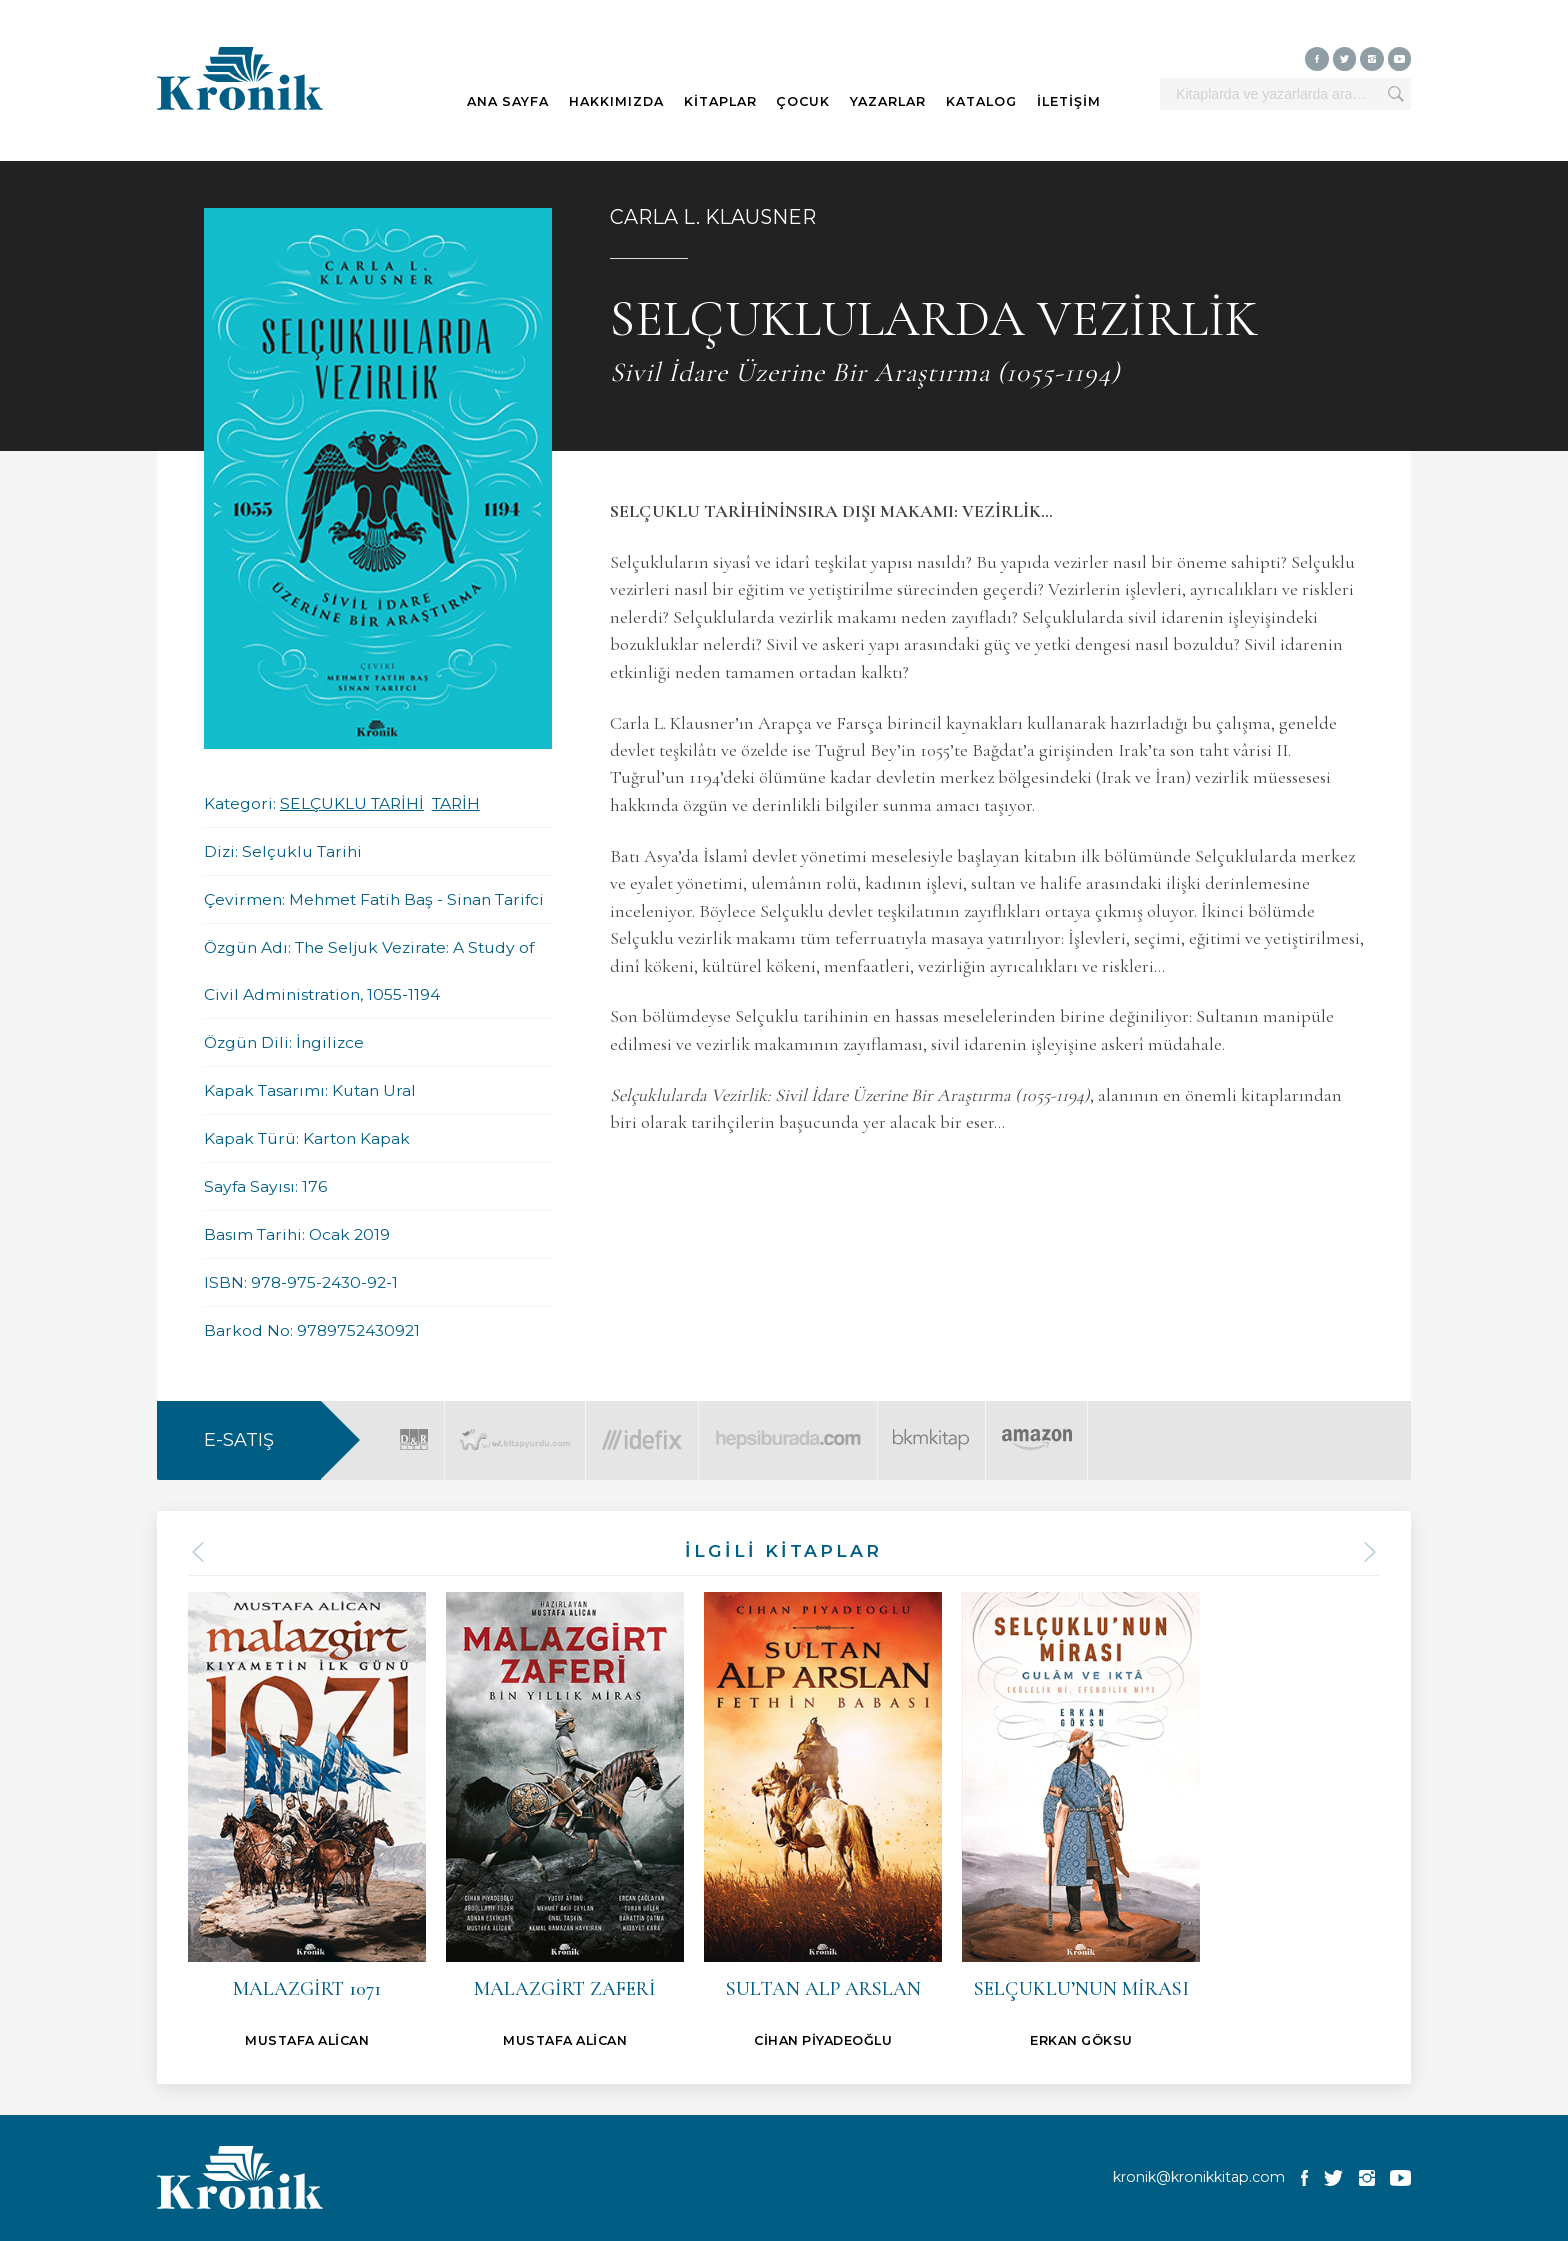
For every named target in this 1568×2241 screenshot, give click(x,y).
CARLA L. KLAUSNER (713, 217)
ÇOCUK (803, 101)
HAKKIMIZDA (616, 101)
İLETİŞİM (1069, 101)
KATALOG (981, 101)
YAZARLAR (888, 101)
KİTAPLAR (720, 101)
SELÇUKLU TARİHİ (352, 803)
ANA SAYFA (508, 101)
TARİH (456, 803)
